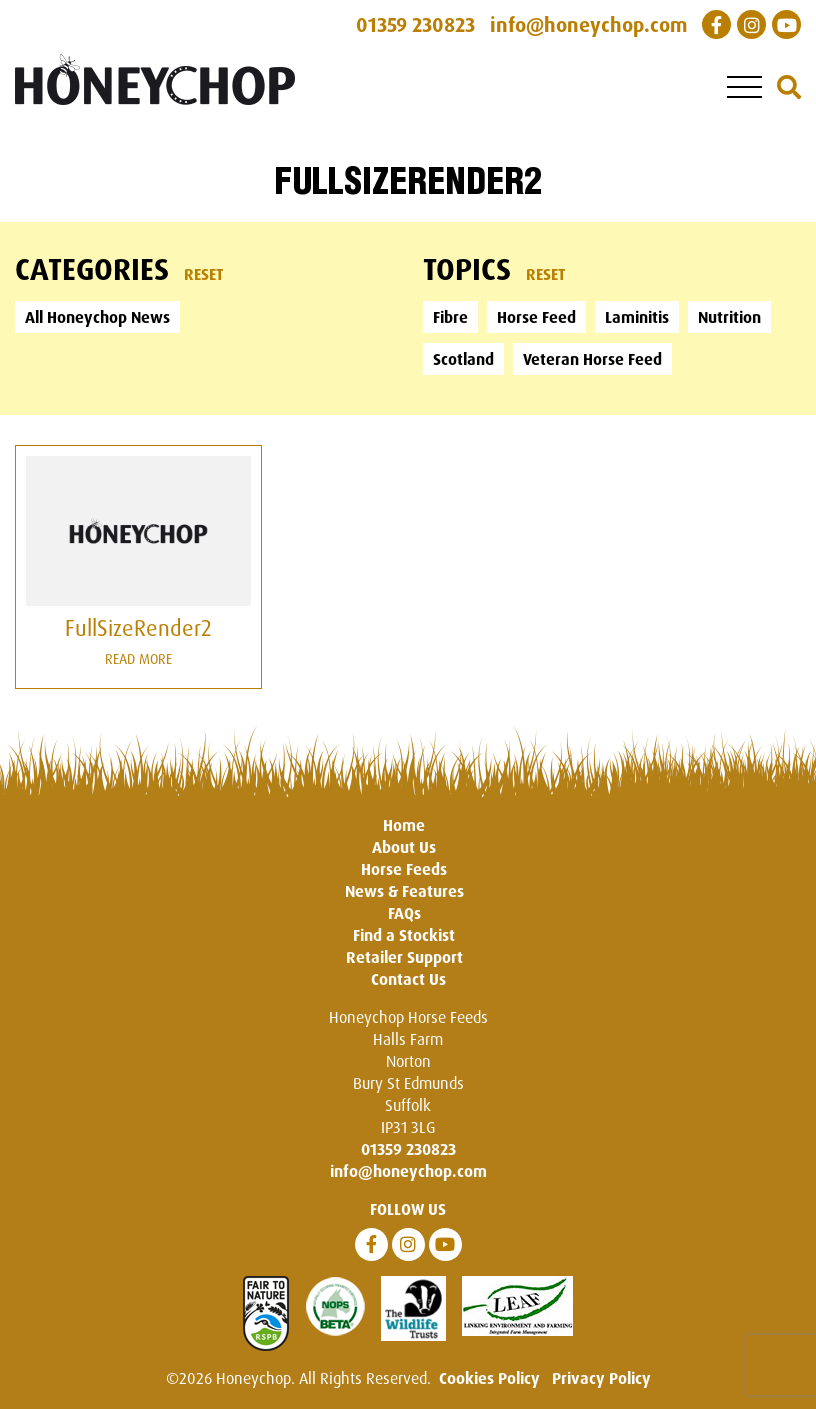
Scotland (463, 359)
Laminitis (637, 317)
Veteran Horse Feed (592, 359)
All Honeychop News (97, 317)
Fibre (450, 317)
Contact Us (408, 979)
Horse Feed (536, 317)
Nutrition (729, 317)
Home (404, 825)
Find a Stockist (404, 935)
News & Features (404, 891)
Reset (204, 274)
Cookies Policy (489, 1378)
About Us (404, 847)
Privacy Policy (601, 1378)
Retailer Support (404, 957)
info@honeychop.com (408, 1171)
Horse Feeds (404, 869)
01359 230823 (408, 1149)
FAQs (404, 913)
